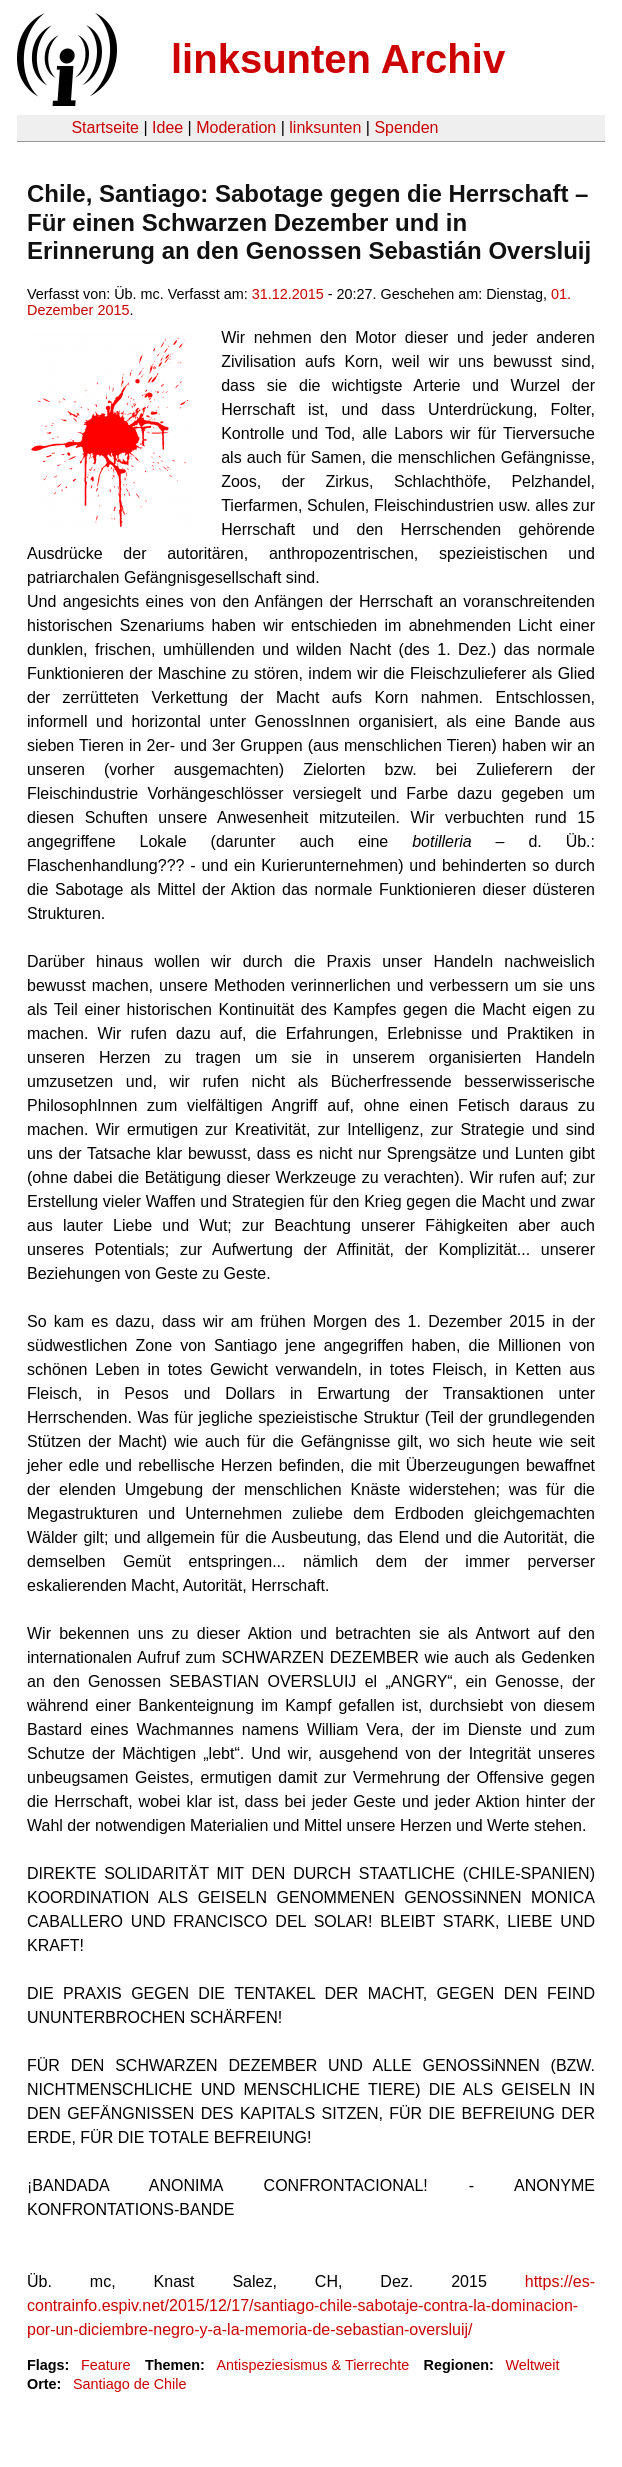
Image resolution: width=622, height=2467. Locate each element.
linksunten (325, 127)
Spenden (406, 127)
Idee (167, 127)
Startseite (105, 127)
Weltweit (532, 2365)
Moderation (236, 127)
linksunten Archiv (338, 59)
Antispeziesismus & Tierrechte (312, 2365)
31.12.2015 (288, 294)
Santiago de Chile (130, 2384)
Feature (106, 2365)
